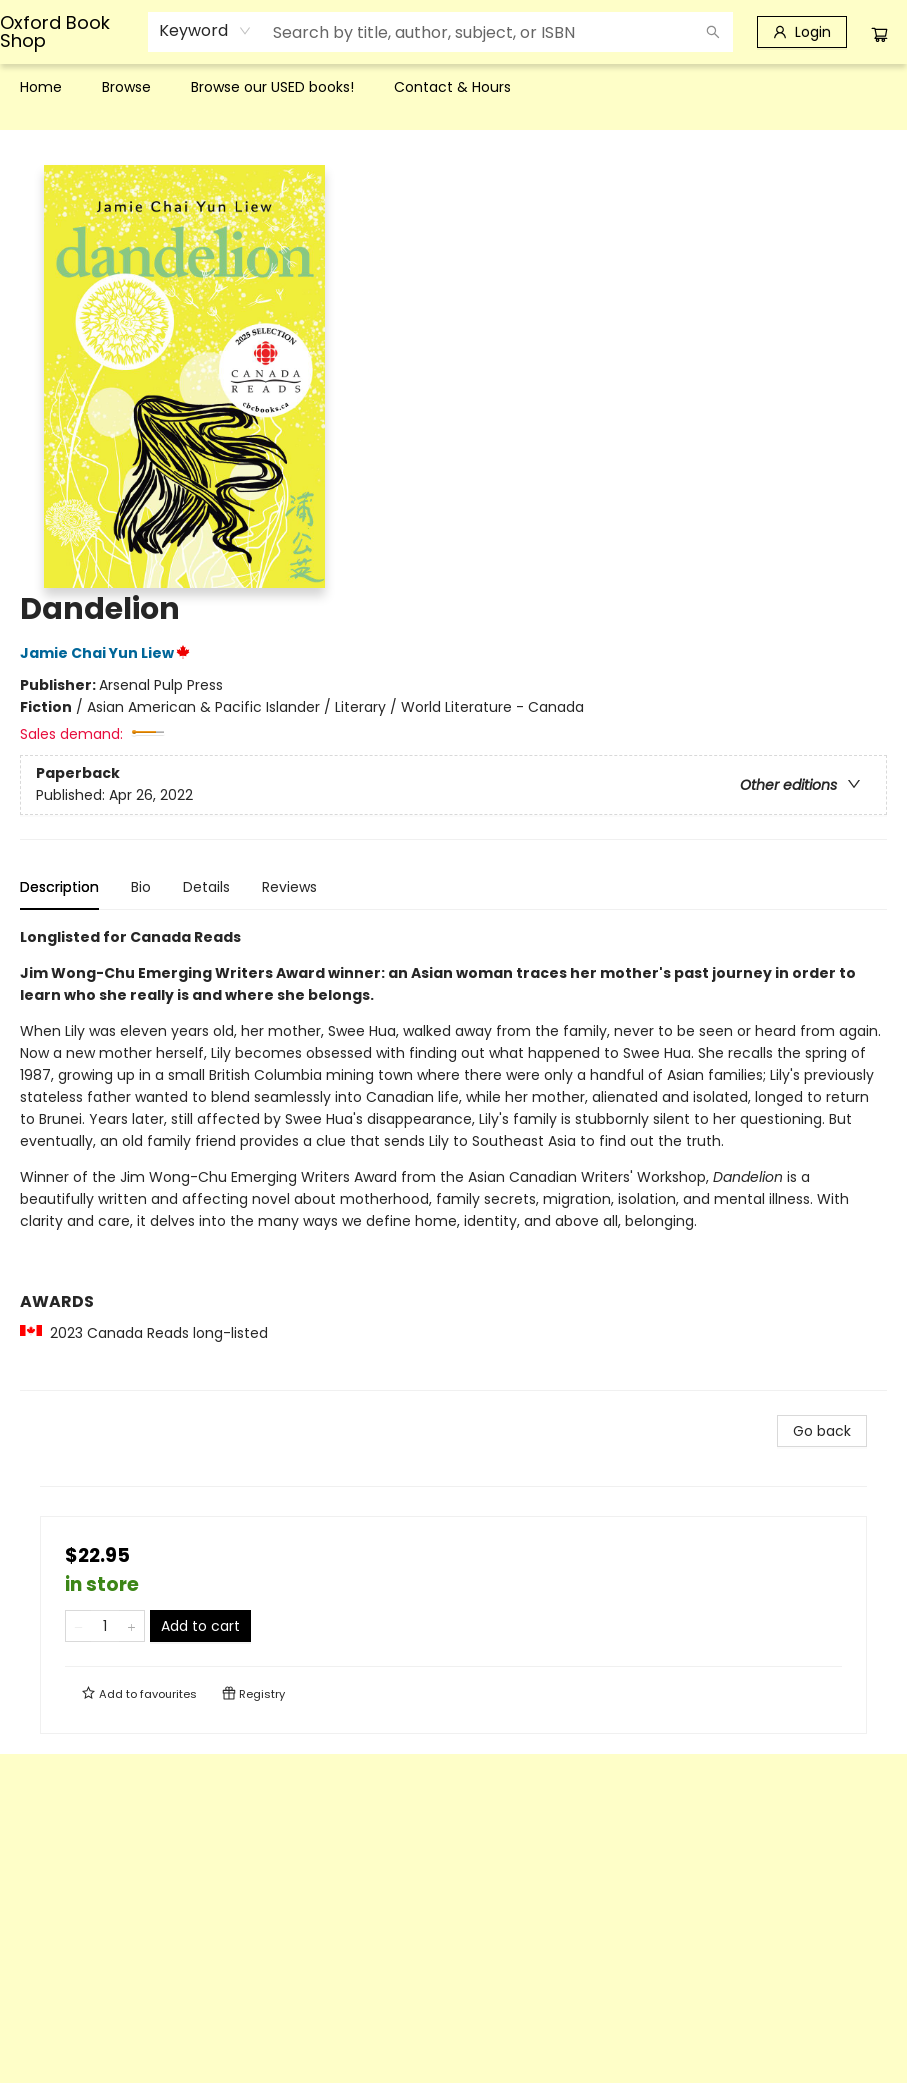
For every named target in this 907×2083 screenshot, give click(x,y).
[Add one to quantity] (131, 1626)
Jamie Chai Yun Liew (108, 653)
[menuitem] (41, 87)
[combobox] (205, 31)
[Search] (713, 32)
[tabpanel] (453, 1158)
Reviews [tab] (289, 887)
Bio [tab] (141, 887)
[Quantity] (105, 1626)
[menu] (453, 87)
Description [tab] (59, 887)
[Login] (802, 32)
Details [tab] (206, 887)
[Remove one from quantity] (78, 1626)
